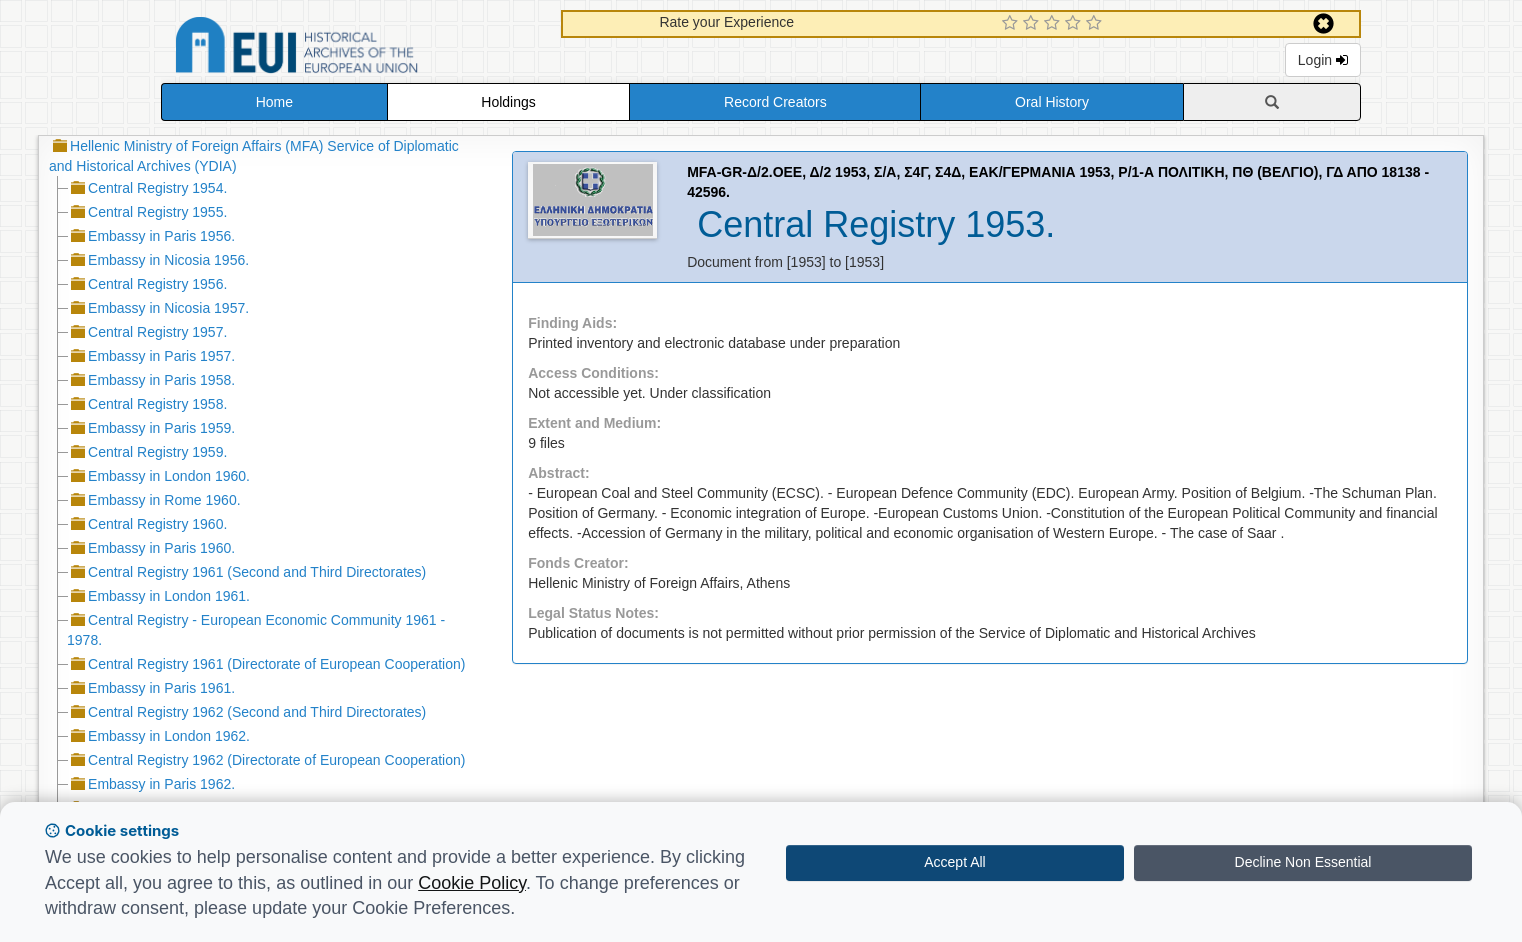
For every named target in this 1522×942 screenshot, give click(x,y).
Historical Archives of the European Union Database (353, 48)
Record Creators (775, 102)
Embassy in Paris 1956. (161, 236)
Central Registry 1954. (157, 188)
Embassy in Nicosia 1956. (168, 260)
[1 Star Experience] (1012, 24)
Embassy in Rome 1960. (164, 500)
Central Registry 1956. (157, 284)
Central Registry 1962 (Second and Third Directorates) (257, 712)
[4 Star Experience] (1075, 24)
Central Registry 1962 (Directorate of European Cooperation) (276, 760)
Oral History (1052, 102)
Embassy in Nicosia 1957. (168, 308)
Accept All (954, 862)
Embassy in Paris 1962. (161, 784)
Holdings (508, 102)
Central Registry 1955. (157, 212)
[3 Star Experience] (1054, 24)
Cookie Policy (472, 883)
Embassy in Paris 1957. (161, 356)
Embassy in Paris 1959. (161, 428)
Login (1323, 60)
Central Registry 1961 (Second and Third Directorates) (257, 572)
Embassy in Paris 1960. (161, 548)
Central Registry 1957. (157, 332)
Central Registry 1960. (157, 524)
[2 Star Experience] (1033, 24)
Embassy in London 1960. (169, 476)
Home (274, 102)
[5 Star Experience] (1096, 24)
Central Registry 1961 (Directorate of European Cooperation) (276, 664)
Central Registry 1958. (157, 404)
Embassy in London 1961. (169, 596)
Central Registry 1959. (157, 452)
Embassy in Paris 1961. (161, 688)
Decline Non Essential (1303, 862)
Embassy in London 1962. (169, 736)
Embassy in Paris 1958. (161, 380)
